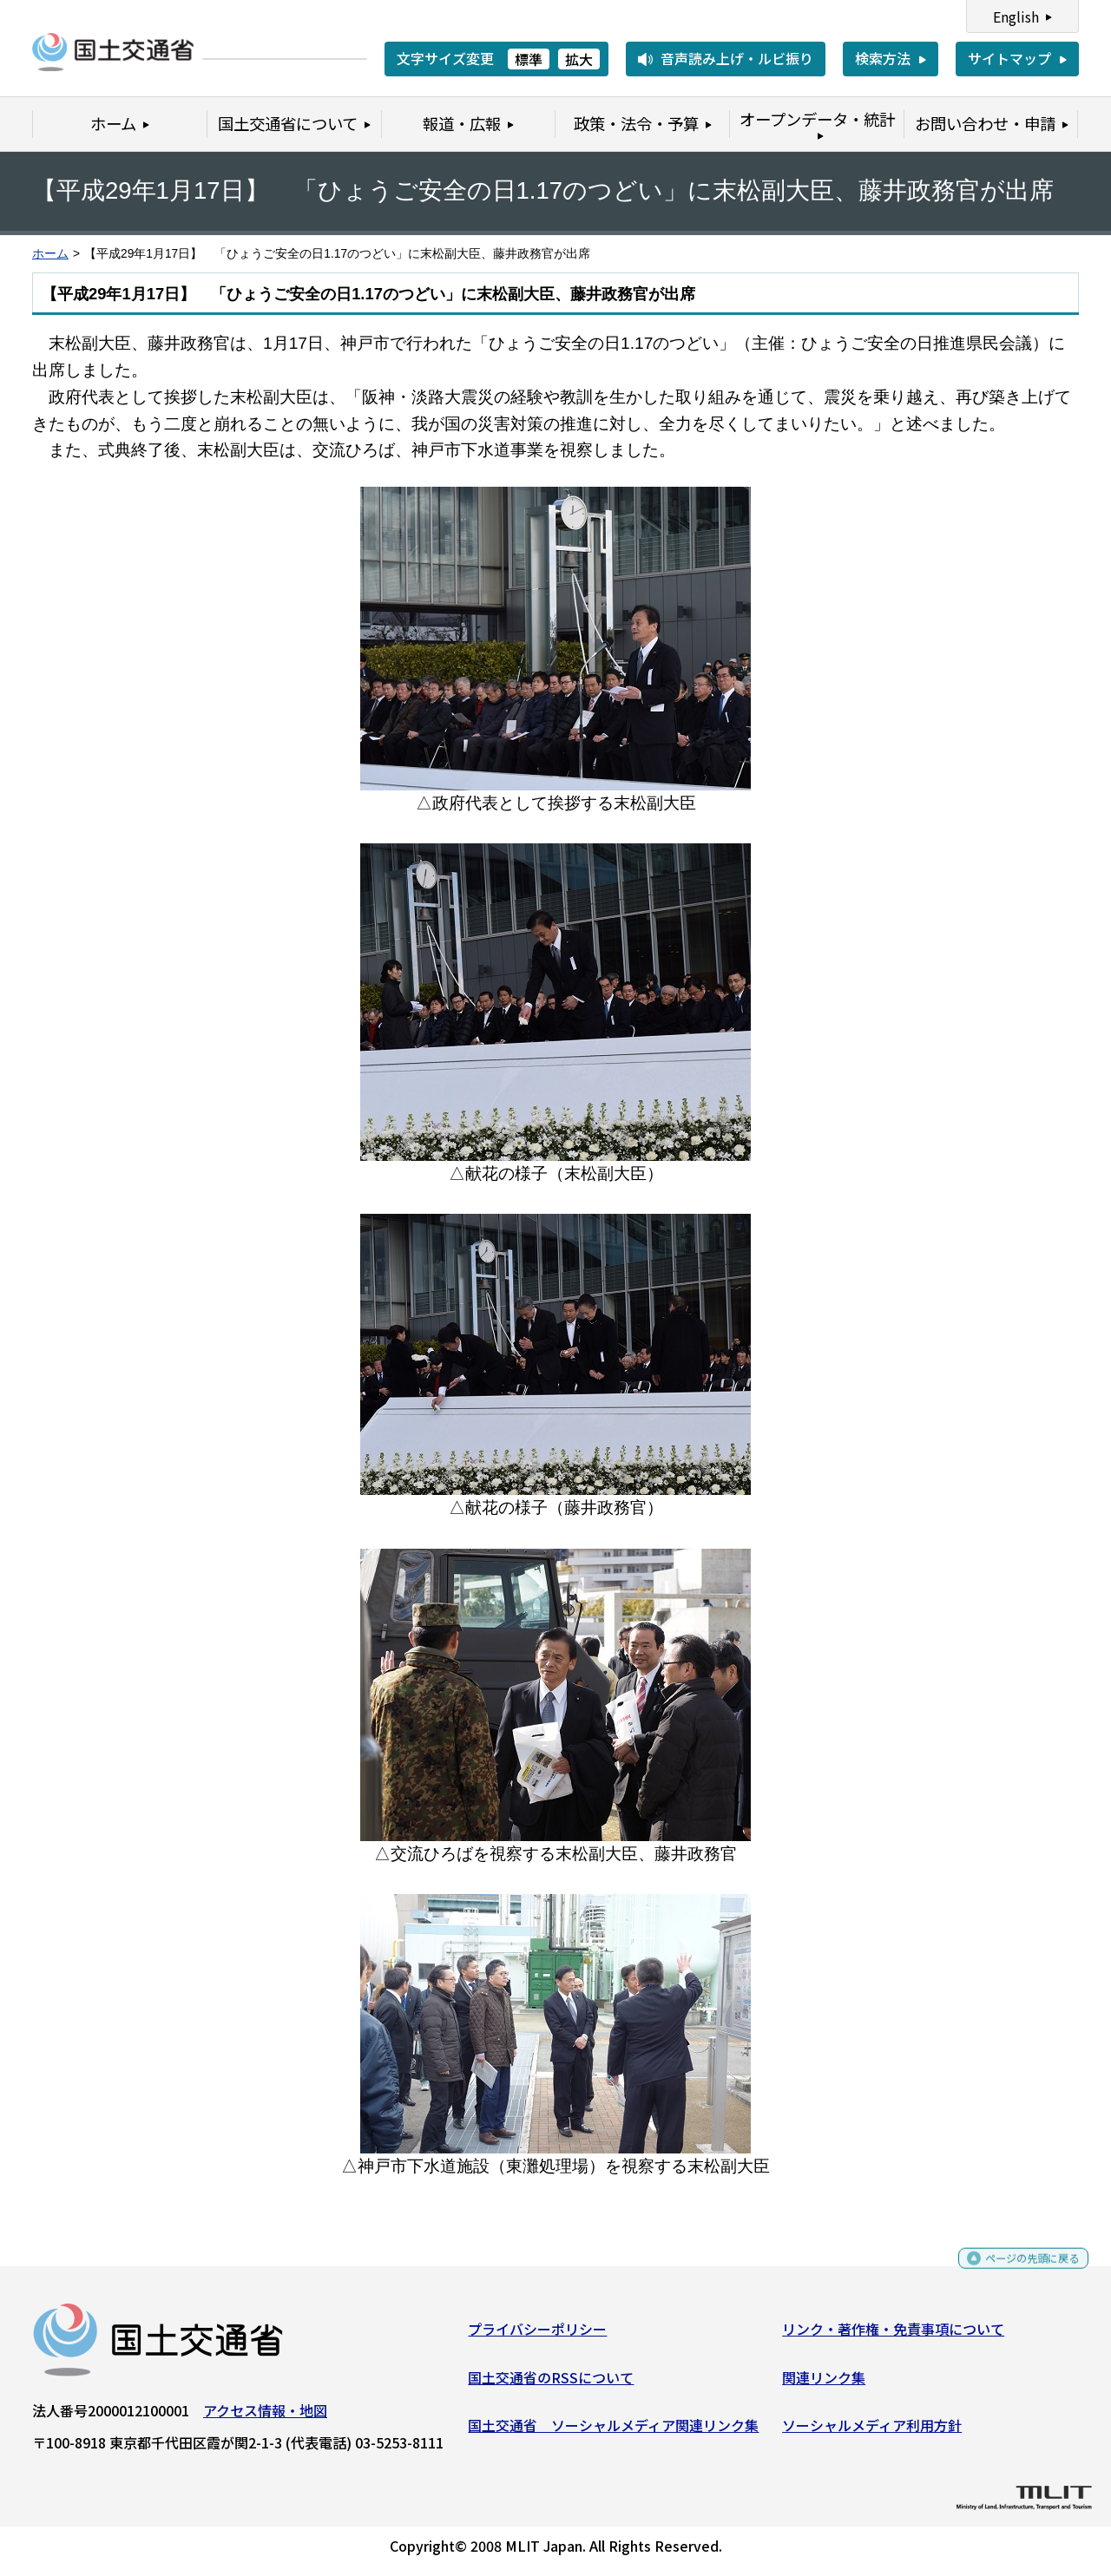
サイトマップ (1009, 58)
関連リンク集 (823, 2383)
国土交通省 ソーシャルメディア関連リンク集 (613, 2432)
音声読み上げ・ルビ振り (737, 58)
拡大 (579, 59)
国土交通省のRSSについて (551, 2383)
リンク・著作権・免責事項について (893, 2335)
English (1016, 16)
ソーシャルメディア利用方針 (872, 2432)
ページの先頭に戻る (1017, 2273)
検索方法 (882, 58)
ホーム (50, 253)
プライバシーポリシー (537, 2335)
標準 (528, 59)
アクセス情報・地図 (265, 2417)
